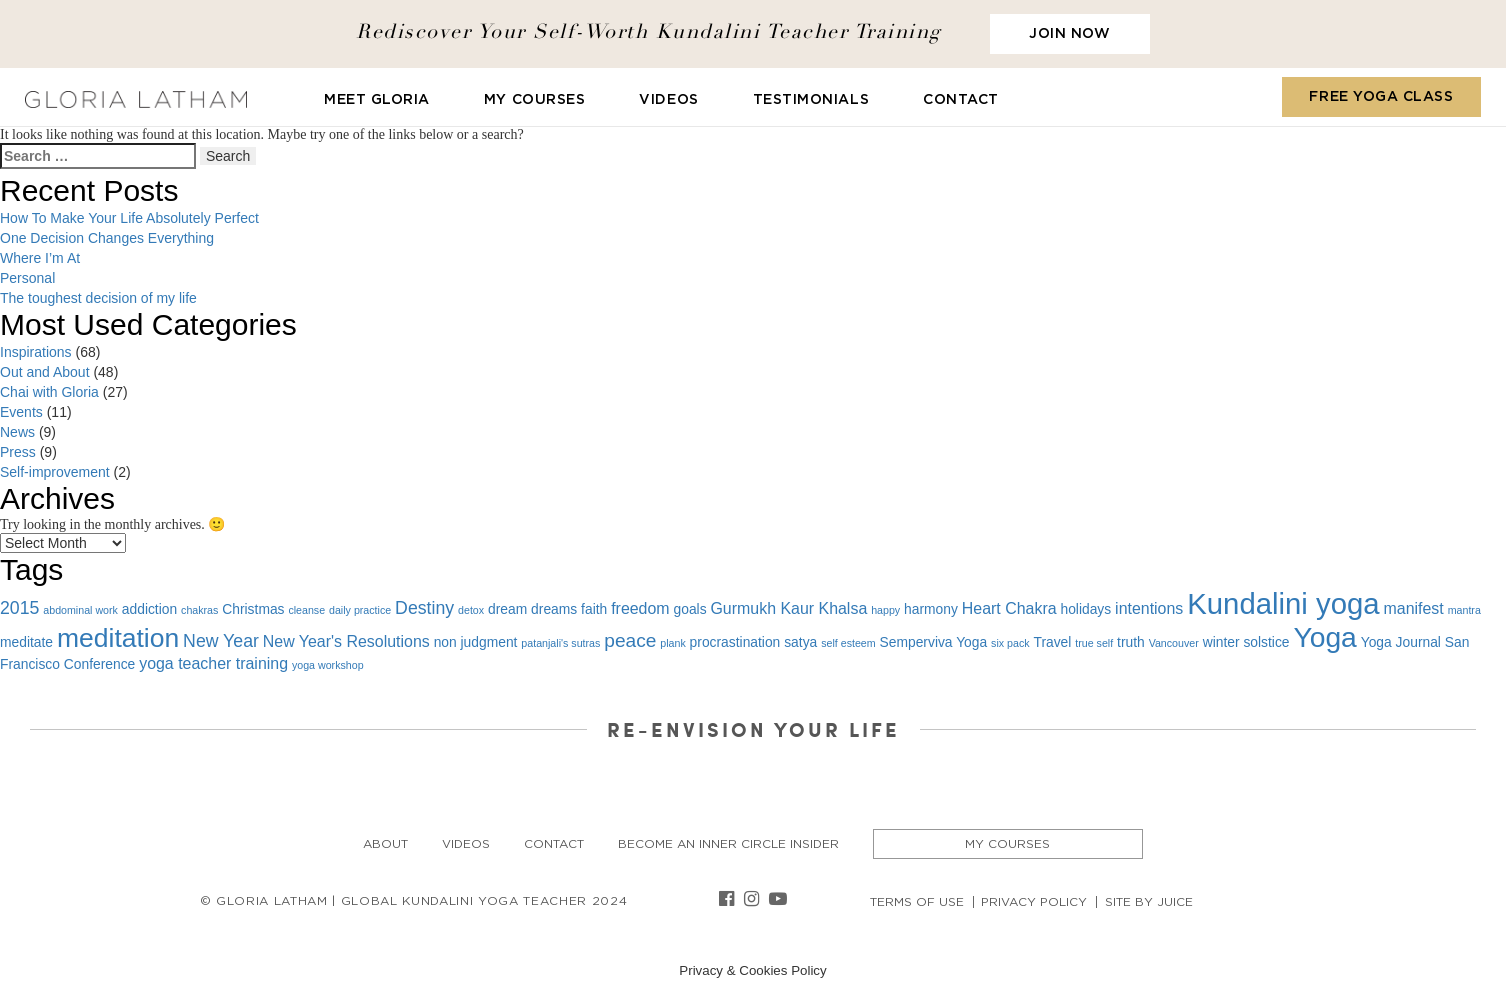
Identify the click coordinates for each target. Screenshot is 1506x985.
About (385, 844)
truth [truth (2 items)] (1131, 642)
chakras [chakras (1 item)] (199, 610)
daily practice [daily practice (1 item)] (360, 610)
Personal (27, 278)
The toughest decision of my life (98, 298)
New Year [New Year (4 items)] (221, 641)
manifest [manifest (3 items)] (1414, 608)
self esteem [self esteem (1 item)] (848, 643)
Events (21, 412)
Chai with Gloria (49, 392)
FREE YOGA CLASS (1381, 97)
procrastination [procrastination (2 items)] (735, 642)
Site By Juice (1149, 902)
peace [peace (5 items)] (630, 640)
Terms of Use (917, 902)
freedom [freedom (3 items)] (640, 608)
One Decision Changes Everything (107, 238)
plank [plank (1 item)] (672, 643)
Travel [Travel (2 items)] (1052, 642)
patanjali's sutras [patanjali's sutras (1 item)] (560, 643)
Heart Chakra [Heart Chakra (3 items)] (1009, 608)
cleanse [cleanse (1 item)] (306, 610)
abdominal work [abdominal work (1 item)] (80, 610)
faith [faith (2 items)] (594, 609)
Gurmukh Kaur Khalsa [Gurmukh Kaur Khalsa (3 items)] (788, 608)
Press (18, 452)
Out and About (45, 372)
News (17, 432)
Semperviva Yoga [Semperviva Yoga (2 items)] (934, 642)
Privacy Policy (1034, 902)
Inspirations (36, 352)
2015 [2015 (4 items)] (19, 608)
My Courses (534, 100)
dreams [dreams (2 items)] (554, 609)
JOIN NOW (1069, 34)
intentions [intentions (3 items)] (1149, 608)
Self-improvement (55, 472)
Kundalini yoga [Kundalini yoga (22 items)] (1283, 603)
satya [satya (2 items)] (800, 642)
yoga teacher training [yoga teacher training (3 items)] (213, 663)
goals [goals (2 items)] (690, 609)
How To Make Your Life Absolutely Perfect (129, 218)
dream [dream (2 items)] (507, 609)
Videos (668, 100)
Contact (961, 100)
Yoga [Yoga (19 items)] (1324, 637)
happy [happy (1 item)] (885, 610)
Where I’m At (40, 258)
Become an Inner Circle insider (728, 844)
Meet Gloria (377, 100)
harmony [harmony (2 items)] (931, 609)
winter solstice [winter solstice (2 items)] (1246, 642)
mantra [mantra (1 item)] (1464, 610)
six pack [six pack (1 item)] (1010, 643)
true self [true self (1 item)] (1094, 643)
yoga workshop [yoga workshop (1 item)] (328, 665)
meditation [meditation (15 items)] (118, 638)
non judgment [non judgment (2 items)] (476, 642)
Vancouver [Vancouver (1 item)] (1174, 643)
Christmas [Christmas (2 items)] (253, 609)
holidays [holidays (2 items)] (1085, 609)
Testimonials (811, 100)
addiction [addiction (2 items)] (149, 609)
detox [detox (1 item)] (471, 610)
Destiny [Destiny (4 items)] (424, 608)
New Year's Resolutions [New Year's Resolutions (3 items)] (346, 641)
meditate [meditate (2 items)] (26, 642)
